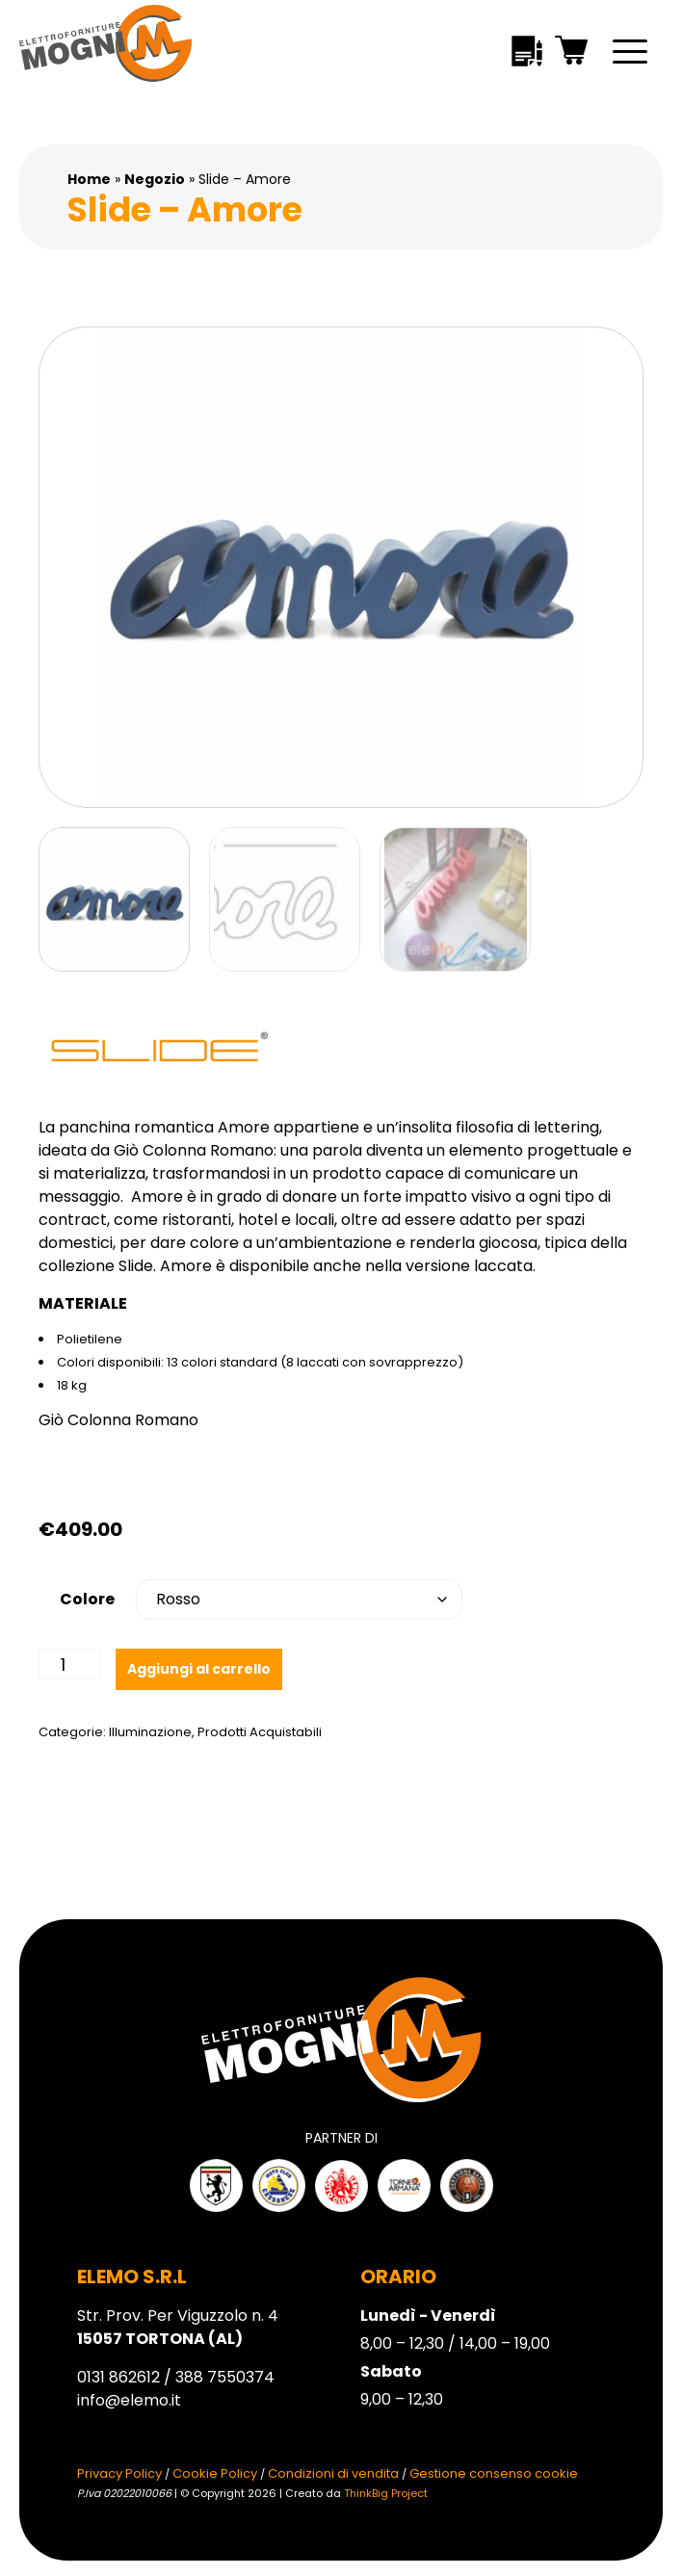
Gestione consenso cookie (493, 2473)
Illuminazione (150, 1732)
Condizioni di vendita (333, 2473)
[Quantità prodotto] (70, 1664)
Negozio (154, 179)
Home (89, 179)
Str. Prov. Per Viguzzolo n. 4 (177, 2327)
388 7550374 (225, 2377)
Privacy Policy (119, 2473)
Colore (87, 1599)
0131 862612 (118, 2377)
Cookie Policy (214, 2473)
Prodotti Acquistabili (259, 1732)
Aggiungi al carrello (199, 1668)
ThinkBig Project (386, 2493)
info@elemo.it (129, 2400)
